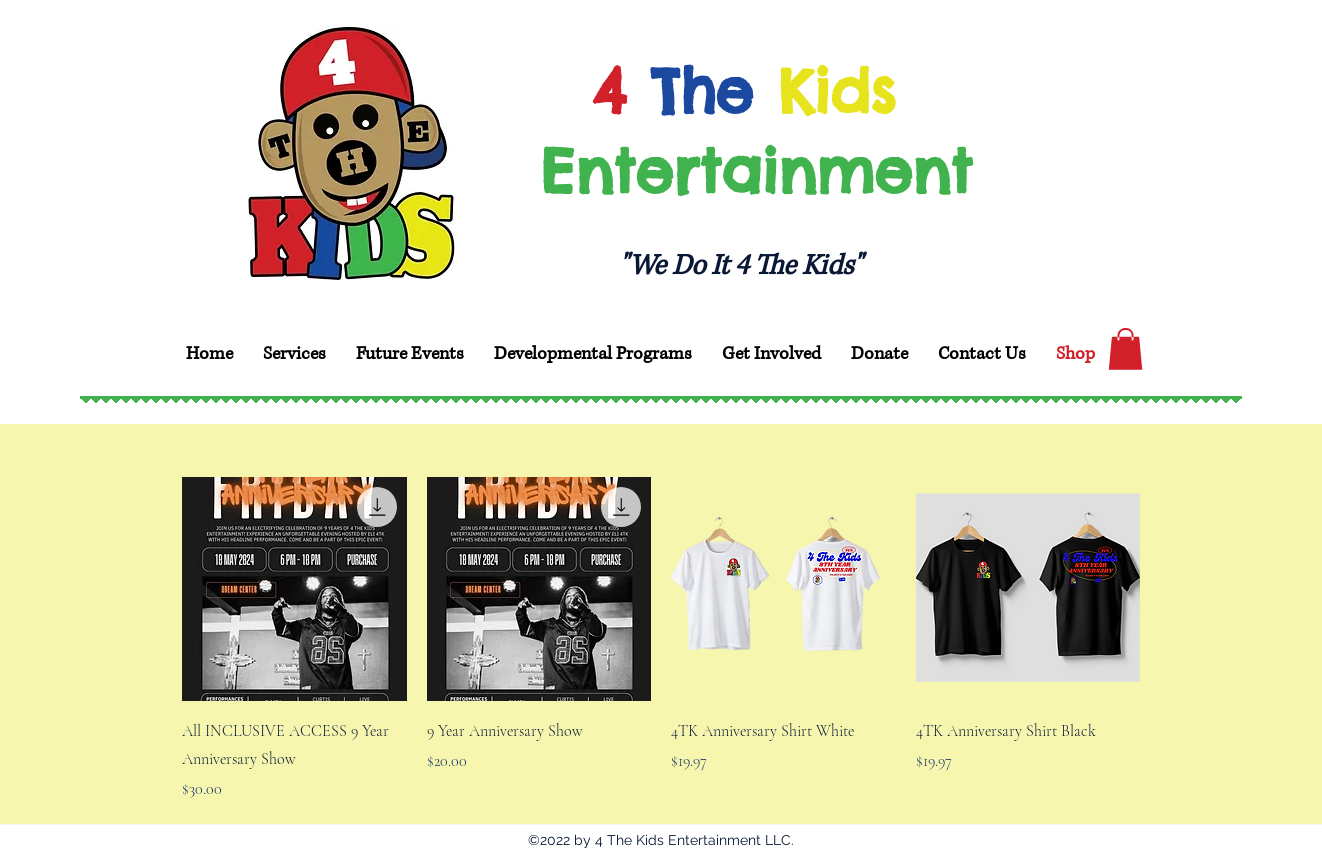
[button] (1125, 349)
